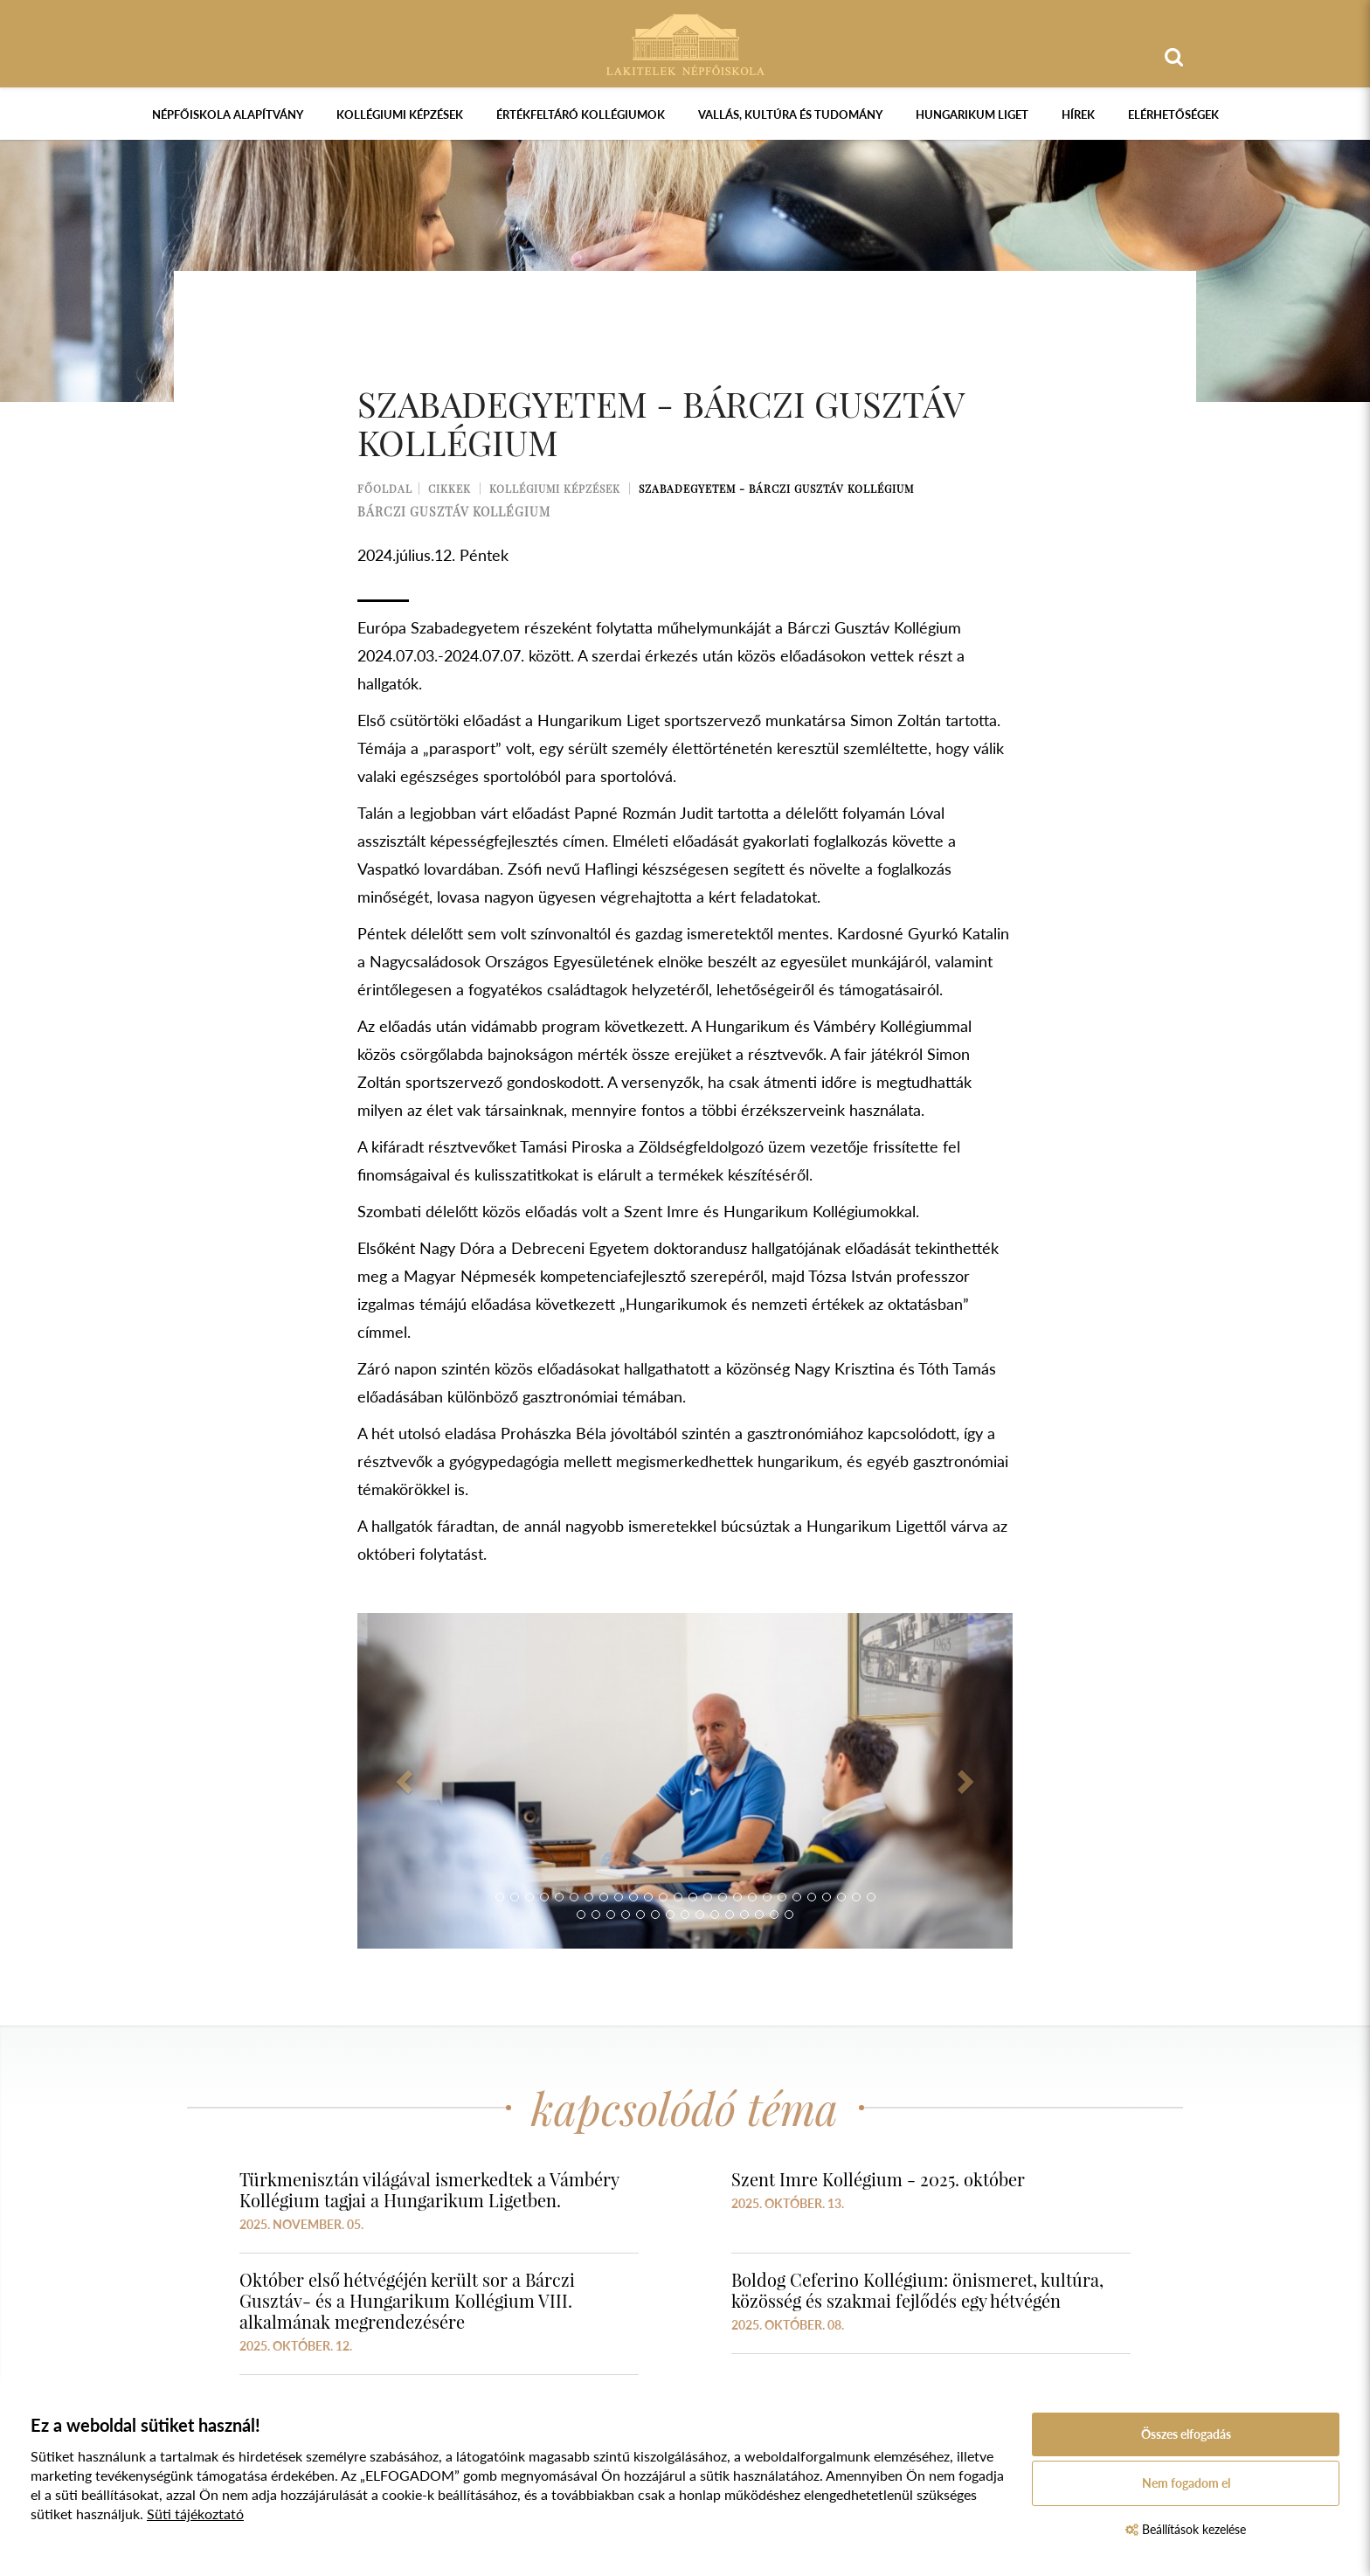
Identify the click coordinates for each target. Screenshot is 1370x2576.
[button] (406, 1781)
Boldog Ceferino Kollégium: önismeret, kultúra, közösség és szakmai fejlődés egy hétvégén (917, 2290)
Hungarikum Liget (972, 114)
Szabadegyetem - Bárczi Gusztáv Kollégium (776, 488)
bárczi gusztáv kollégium (453, 511)
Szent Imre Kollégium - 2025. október (878, 2179)
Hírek (1078, 114)
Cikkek (449, 488)
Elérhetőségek (1173, 114)
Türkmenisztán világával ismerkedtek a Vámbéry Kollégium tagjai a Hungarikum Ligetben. (429, 2189)
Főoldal (384, 488)
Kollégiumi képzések (399, 114)
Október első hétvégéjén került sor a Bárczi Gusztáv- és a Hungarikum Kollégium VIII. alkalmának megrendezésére (407, 2300)
